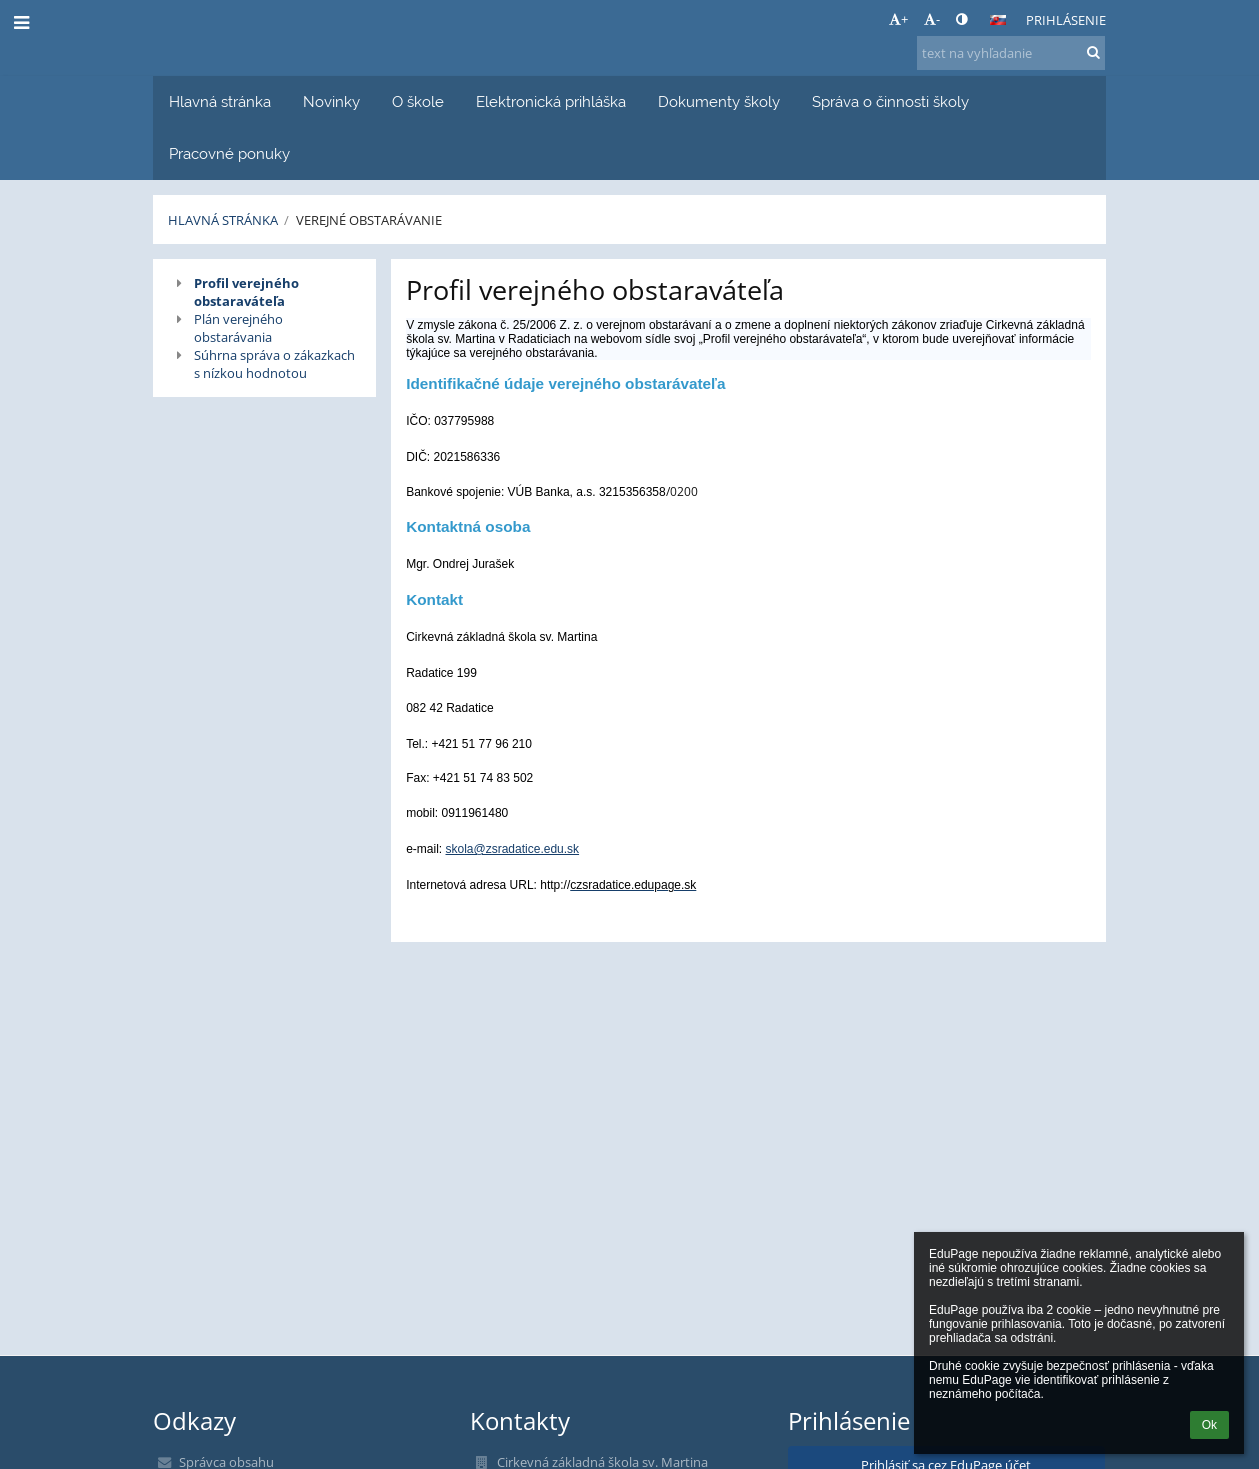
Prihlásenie (1066, 20)
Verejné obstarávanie (369, 220)
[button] (998, 20)
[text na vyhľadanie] (1011, 53)
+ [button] (898, 19)
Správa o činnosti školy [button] (890, 101)
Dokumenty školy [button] (719, 101)
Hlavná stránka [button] (220, 101)
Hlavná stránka (223, 220)
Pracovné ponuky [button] (229, 153)
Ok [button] (1209, 1425)
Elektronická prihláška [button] (551, 101)
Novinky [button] (331, 101)
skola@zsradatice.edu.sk (513, 849)
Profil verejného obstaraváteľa (246, 292)
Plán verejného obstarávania (238, 328)
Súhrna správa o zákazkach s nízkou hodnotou (274, 364)
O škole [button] (418, 101)
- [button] (932, 19)
